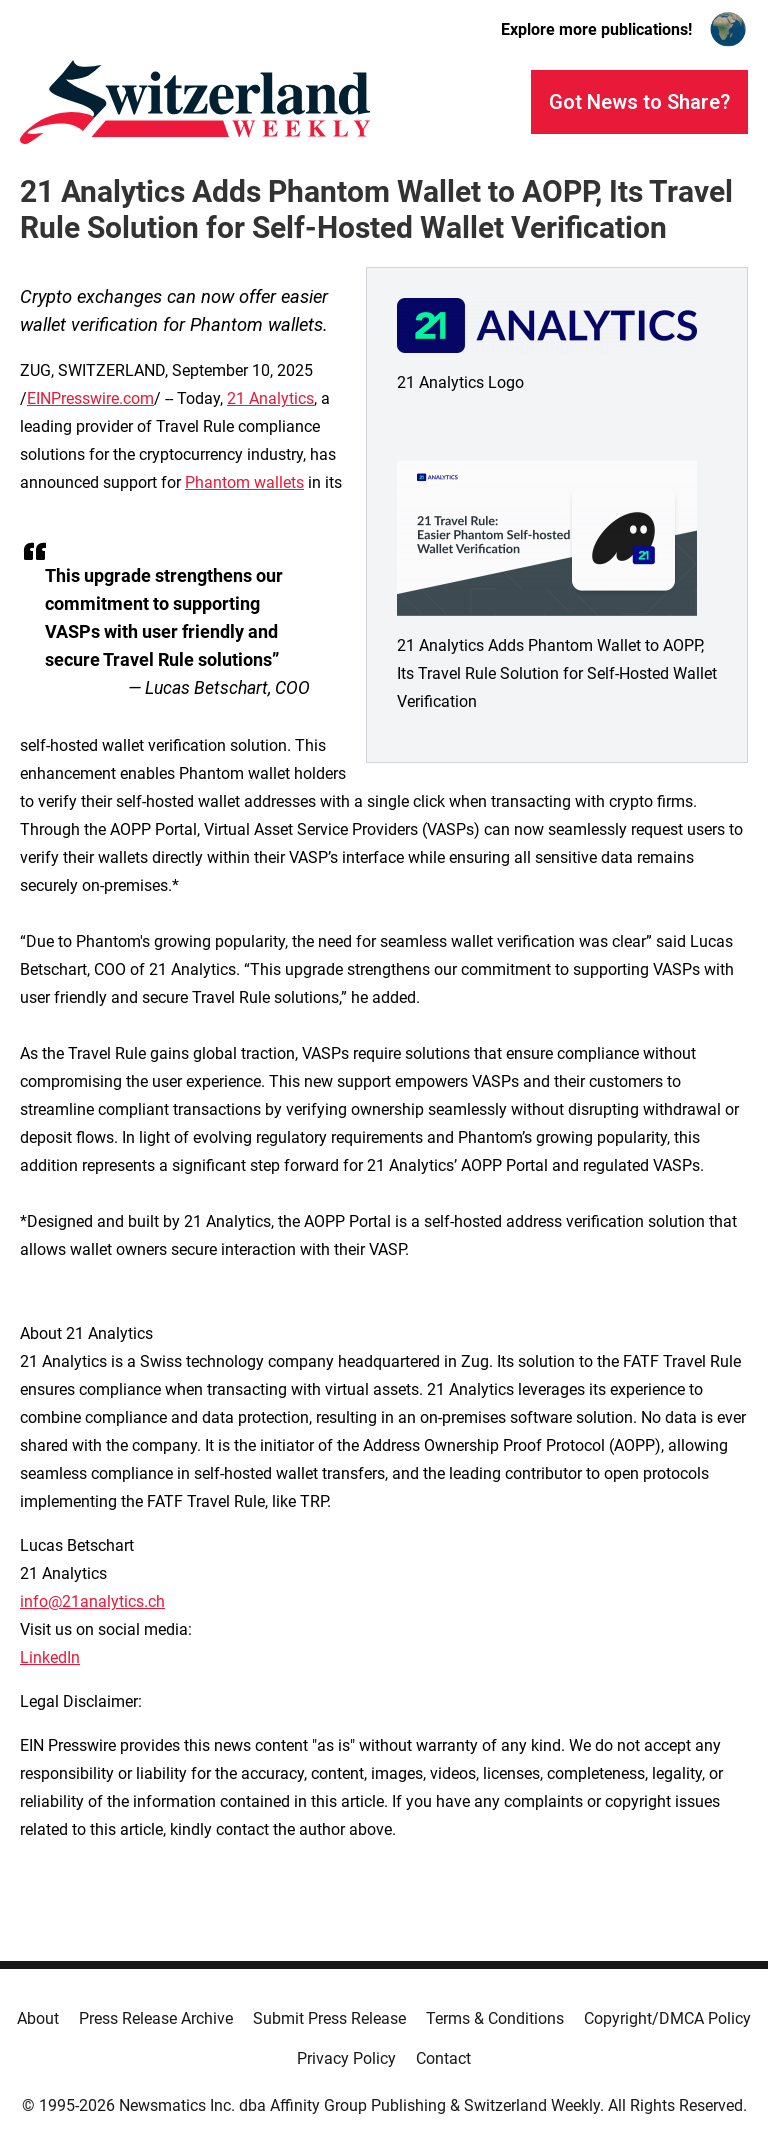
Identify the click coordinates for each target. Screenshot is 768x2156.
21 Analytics (270, 398)
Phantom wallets (244, 482)
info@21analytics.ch (92, 1601)
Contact (443, 2058)
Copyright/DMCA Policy (667, 2018)
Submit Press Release (329, 2018)
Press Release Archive (156, 2018)
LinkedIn (50, 1657)
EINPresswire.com (90, 398)
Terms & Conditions (495, 2018)
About (38, 2018)
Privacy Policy (346, 2058)
